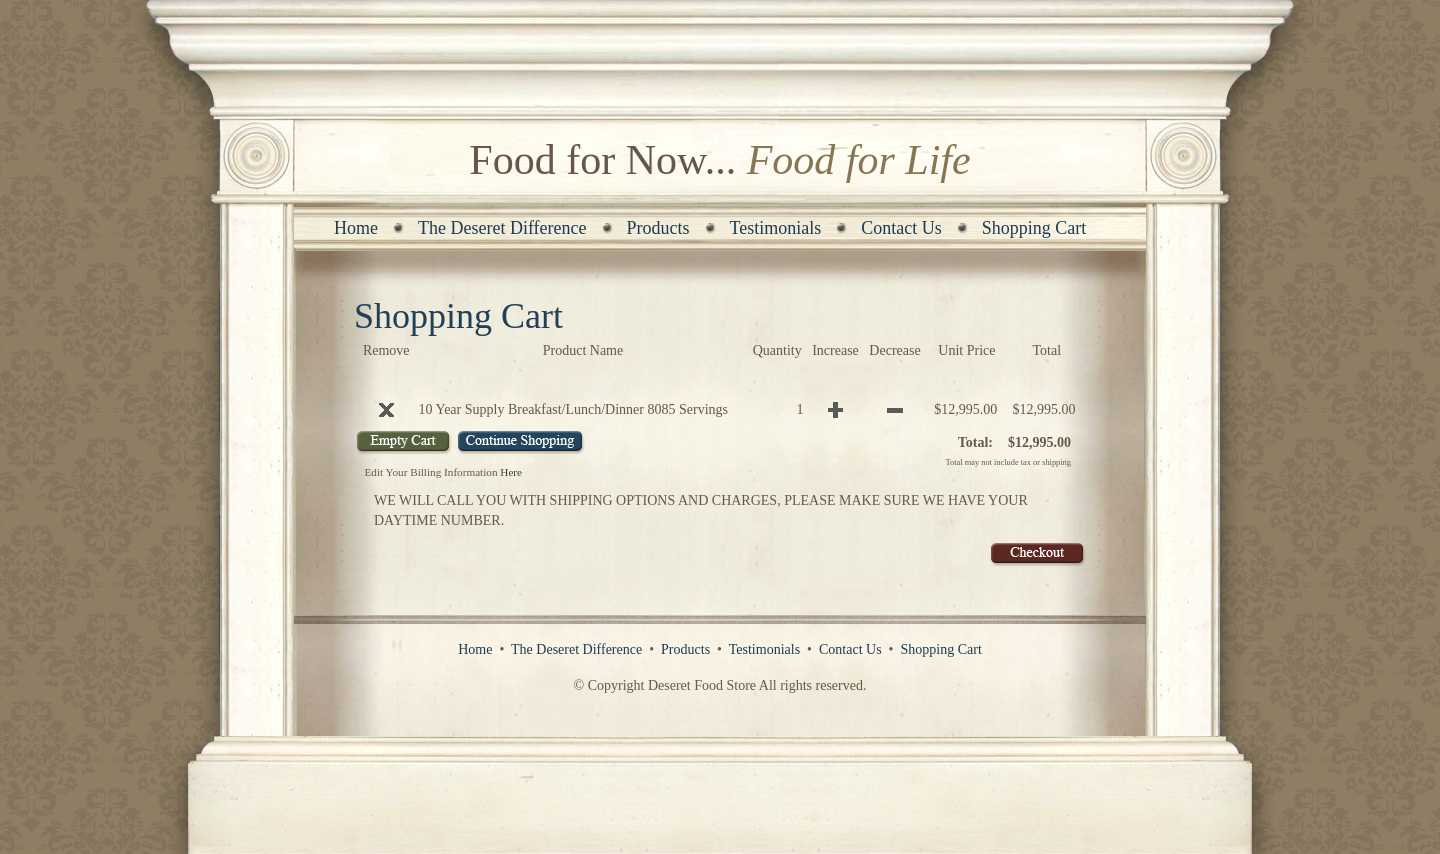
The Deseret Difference (502, 228)
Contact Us (901, 228)
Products (658, 228)
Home (356, 228)
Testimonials (776, 228)
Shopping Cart (1034, 228)
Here (511, 472)
